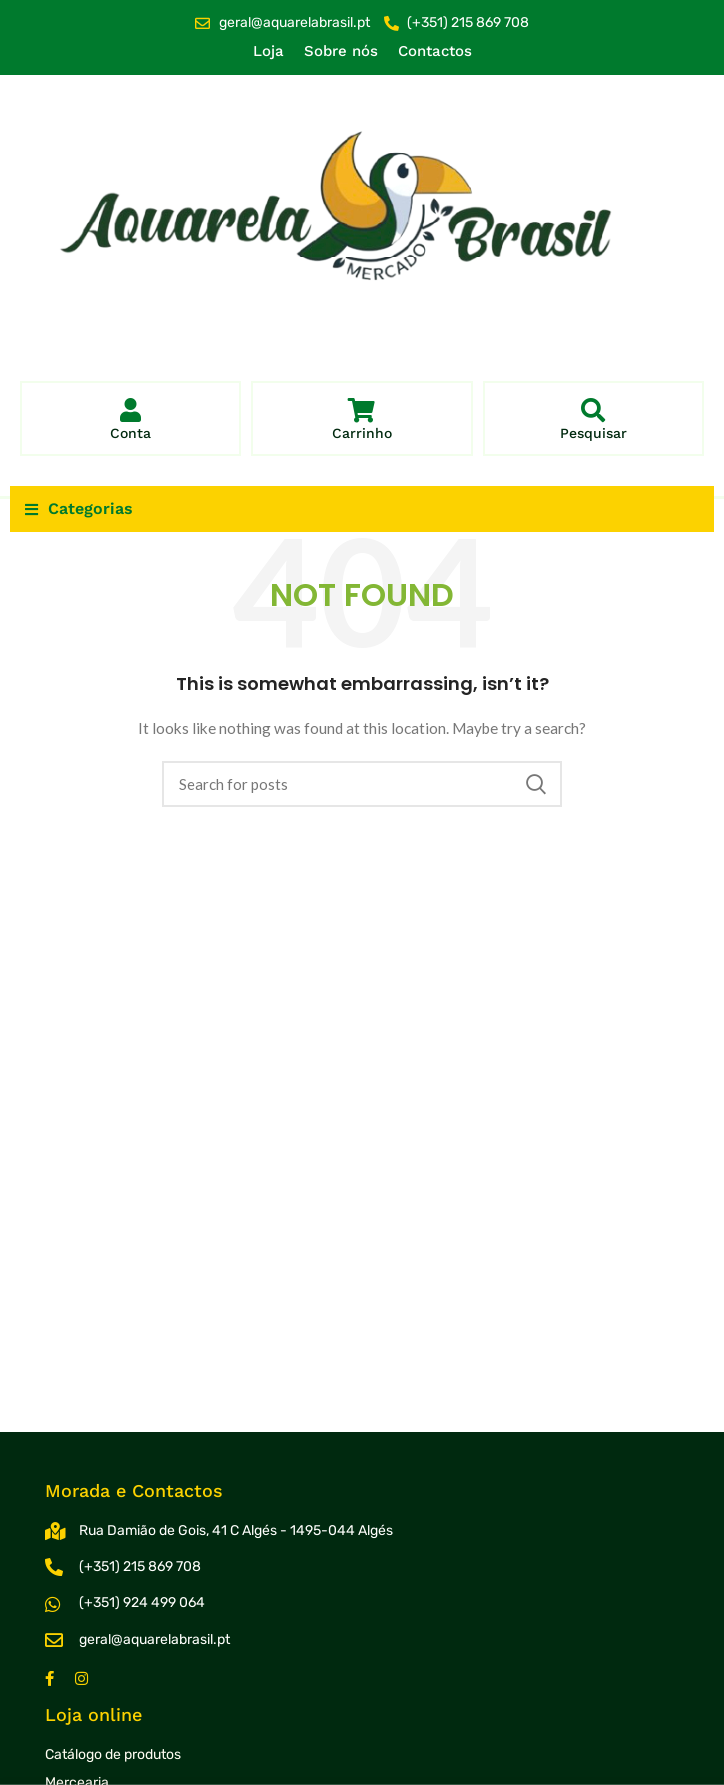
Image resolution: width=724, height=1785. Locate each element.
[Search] (362, 784)
